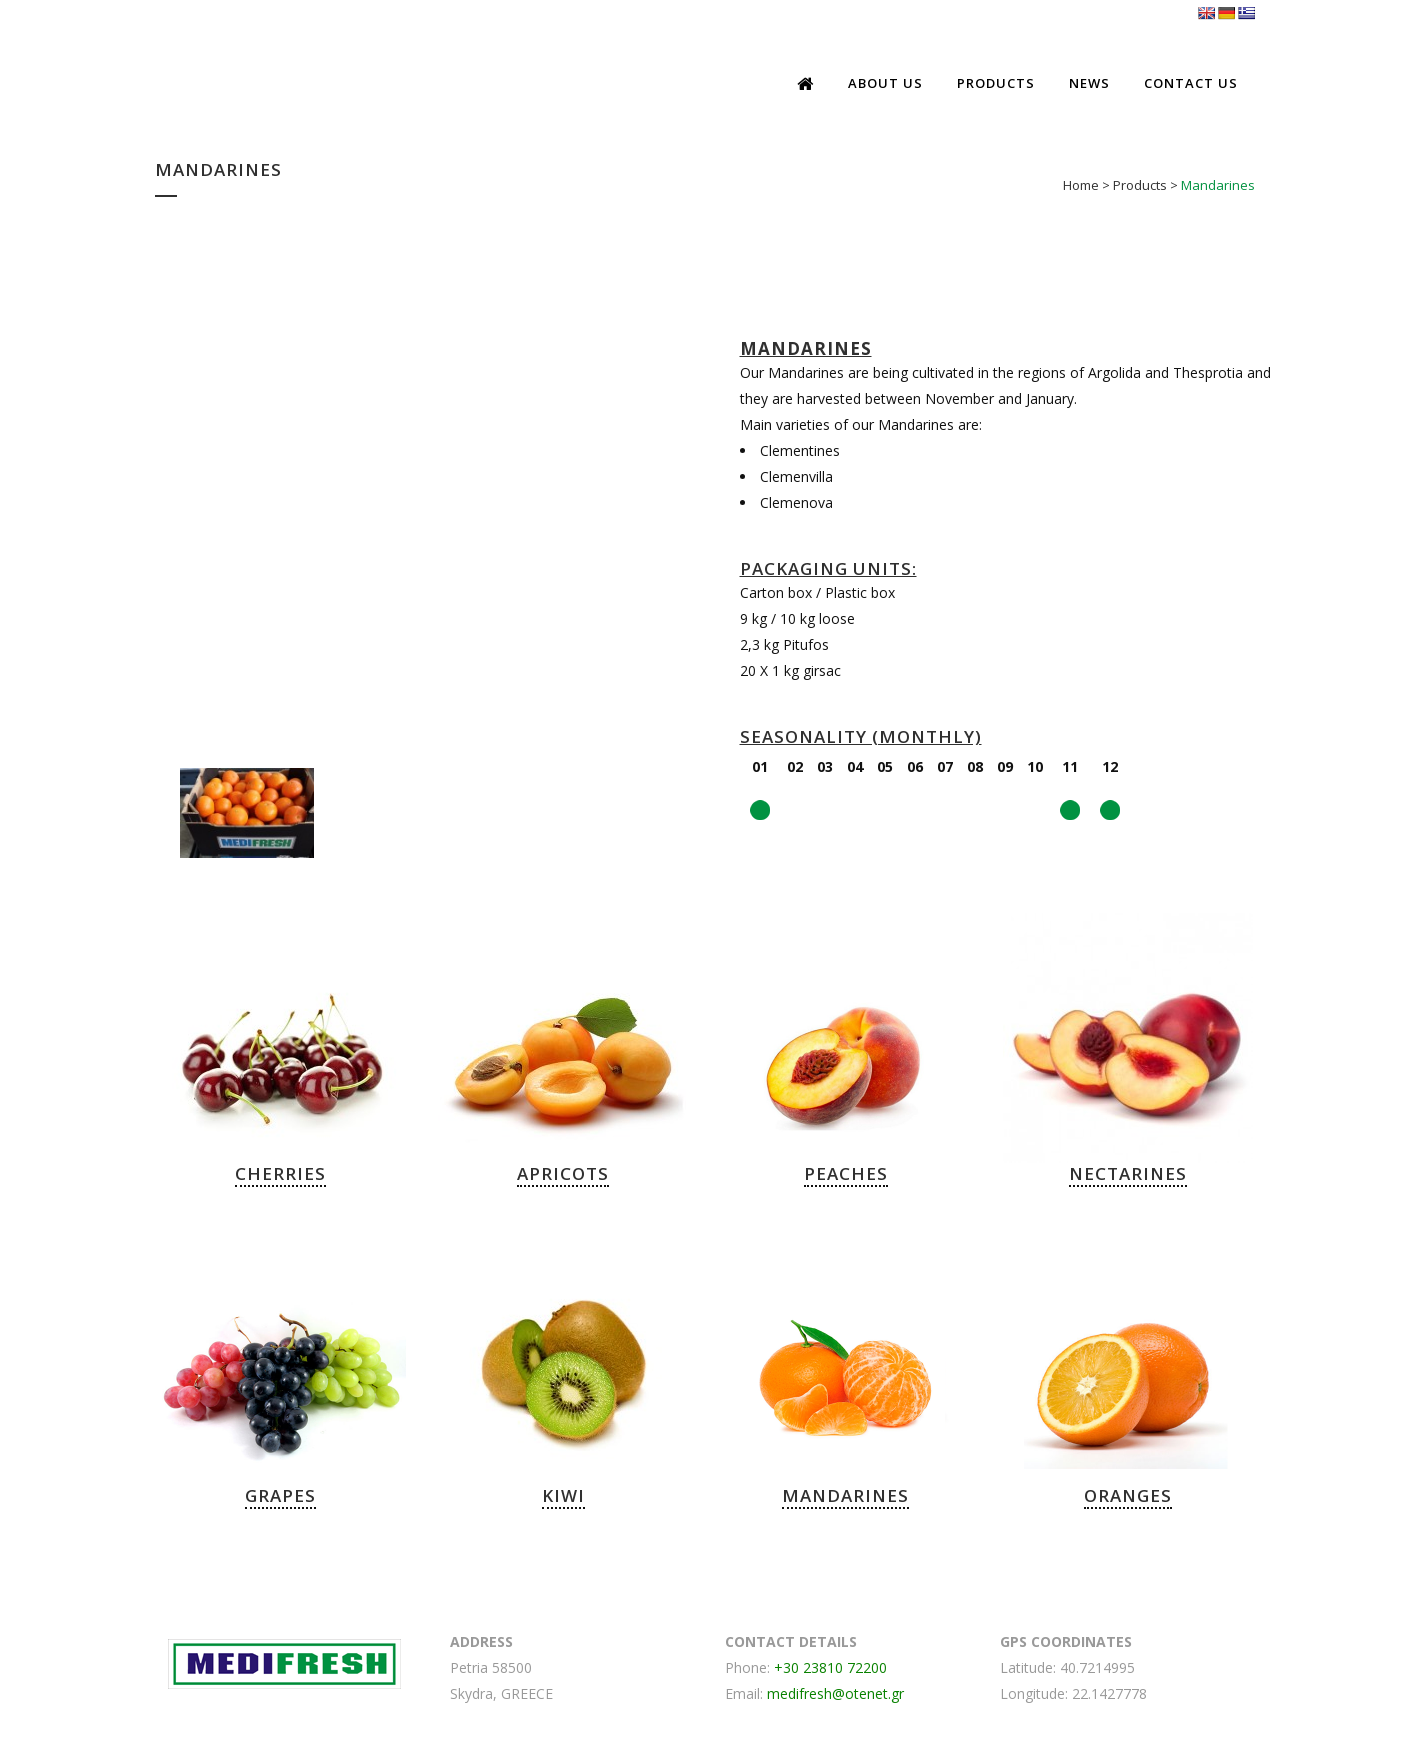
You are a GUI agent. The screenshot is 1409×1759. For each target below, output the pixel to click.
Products (1140, 185)
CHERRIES (280, 1173)
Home (1081, 185)
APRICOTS (563, 1173)
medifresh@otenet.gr (835, 1693)
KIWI (563, 1495)
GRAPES (280, 1495)
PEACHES (846, 1173)
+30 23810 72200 (830, 1667)
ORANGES (1128, 1495)
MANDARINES (845, 1495)
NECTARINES (1128, 1173)
